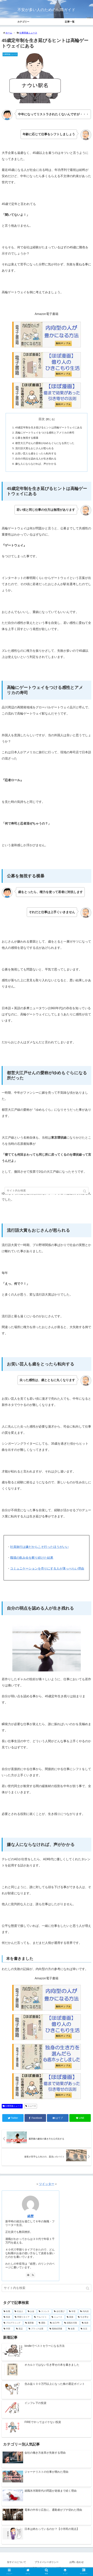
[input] (46, 2292)
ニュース (32, 2109)
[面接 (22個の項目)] (70, 2321)
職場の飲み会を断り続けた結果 (31, 1561)
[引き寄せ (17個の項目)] (83, 2321)
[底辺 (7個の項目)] (20, 2333)
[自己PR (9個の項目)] (55, 2327)
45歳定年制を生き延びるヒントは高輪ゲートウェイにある (48, 427)
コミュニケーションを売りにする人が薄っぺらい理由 (47, 1572)
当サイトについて (16, 2566)
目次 (42, 419)
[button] (88, 2292)
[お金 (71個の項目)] (31, 2315)
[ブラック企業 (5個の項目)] (37, 2333)
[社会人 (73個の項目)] (19, 2315)
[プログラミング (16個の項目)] (12, 2327)
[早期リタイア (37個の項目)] (22, 2321)
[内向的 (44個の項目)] (85, 2315)
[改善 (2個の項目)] (72, 2333)
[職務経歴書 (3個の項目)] (57, 2333)
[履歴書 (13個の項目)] (30, 2327)
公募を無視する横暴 (25, 438)
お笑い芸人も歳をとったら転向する (35, 455)
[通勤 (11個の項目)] (42, 2327)
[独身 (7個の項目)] (85, 2327)
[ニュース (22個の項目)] (57, 2321)
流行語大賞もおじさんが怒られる (33, 450)
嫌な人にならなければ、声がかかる (35, 466)
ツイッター (46, 2188)
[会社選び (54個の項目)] (59, 2315)
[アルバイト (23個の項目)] (41, 2321)
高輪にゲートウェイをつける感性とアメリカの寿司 (44, 433)
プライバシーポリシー (47, 2566)
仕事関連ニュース (13, 2109)
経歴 (30, 2220)
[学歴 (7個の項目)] (8, 2333)
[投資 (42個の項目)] (7, 2321)
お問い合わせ (76, 2566)
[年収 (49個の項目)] (72, 2315)
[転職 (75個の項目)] (7, 2315)
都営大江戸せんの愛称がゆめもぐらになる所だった (44, 444)
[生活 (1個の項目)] (85, 2333)
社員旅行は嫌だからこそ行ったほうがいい (39, 1550)
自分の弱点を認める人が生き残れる (35, 461)
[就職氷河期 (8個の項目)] (71, 2327)
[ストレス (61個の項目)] (44, 2315)
